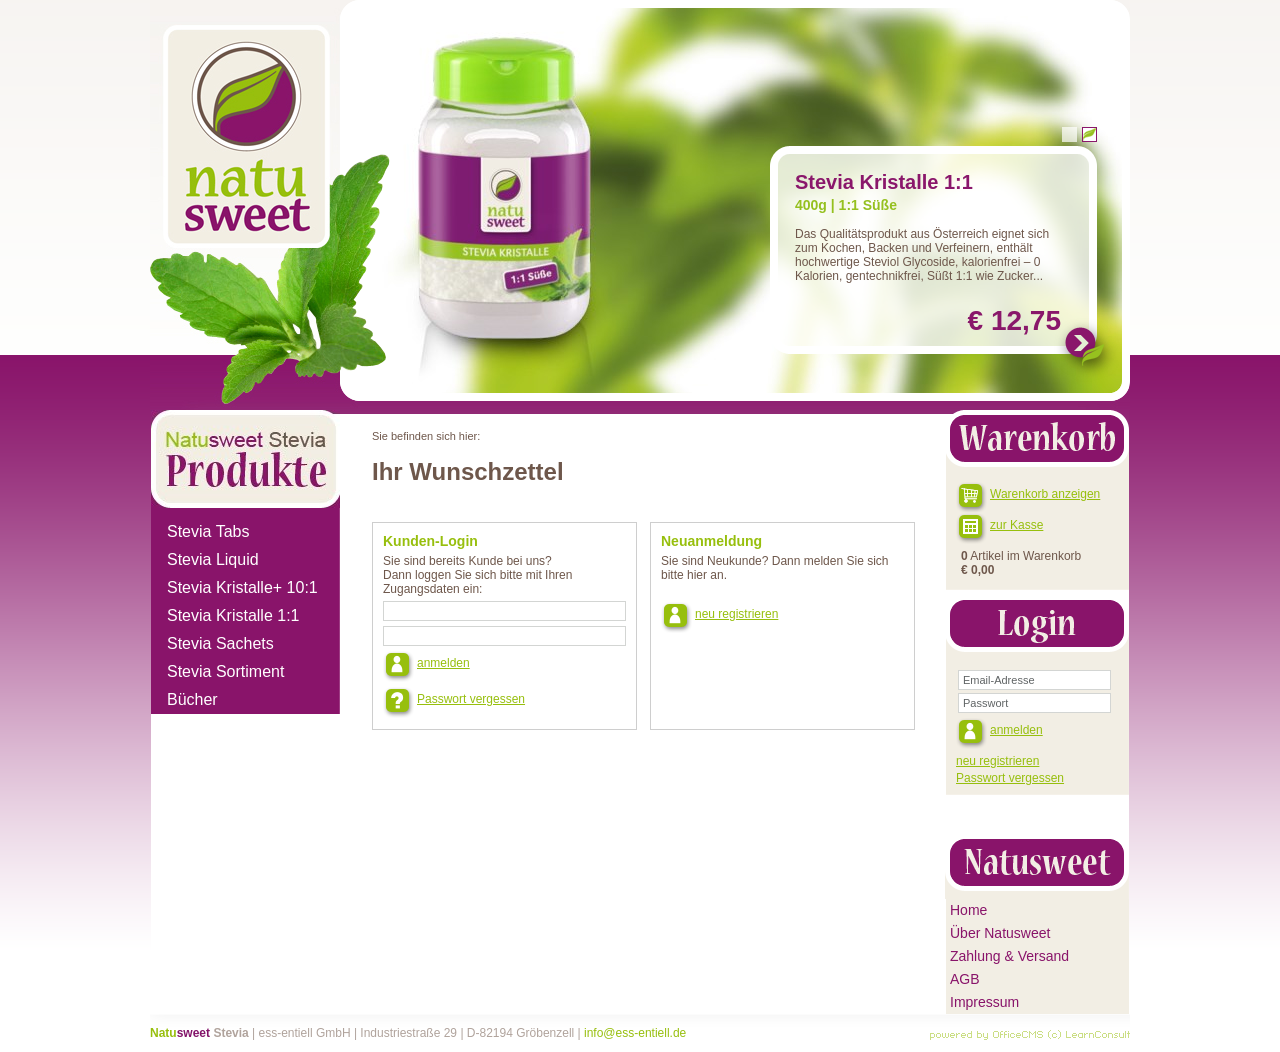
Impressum (984, 1002)
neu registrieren (736, 614)
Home (968, 910)
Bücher (192, 699)
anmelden (443, 663)
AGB (965, 979)
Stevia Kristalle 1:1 (233, 615)
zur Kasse (1016, 525)
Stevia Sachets (220, 643)
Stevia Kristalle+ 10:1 (242, 587)
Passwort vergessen (471, 699)
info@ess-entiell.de (635, 1033)
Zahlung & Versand (1009, 956)
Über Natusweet (1000, 933)
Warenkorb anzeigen (1045, 494)
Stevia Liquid (213, 559)
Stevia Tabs (208, 531)
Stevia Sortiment (225, 671)
